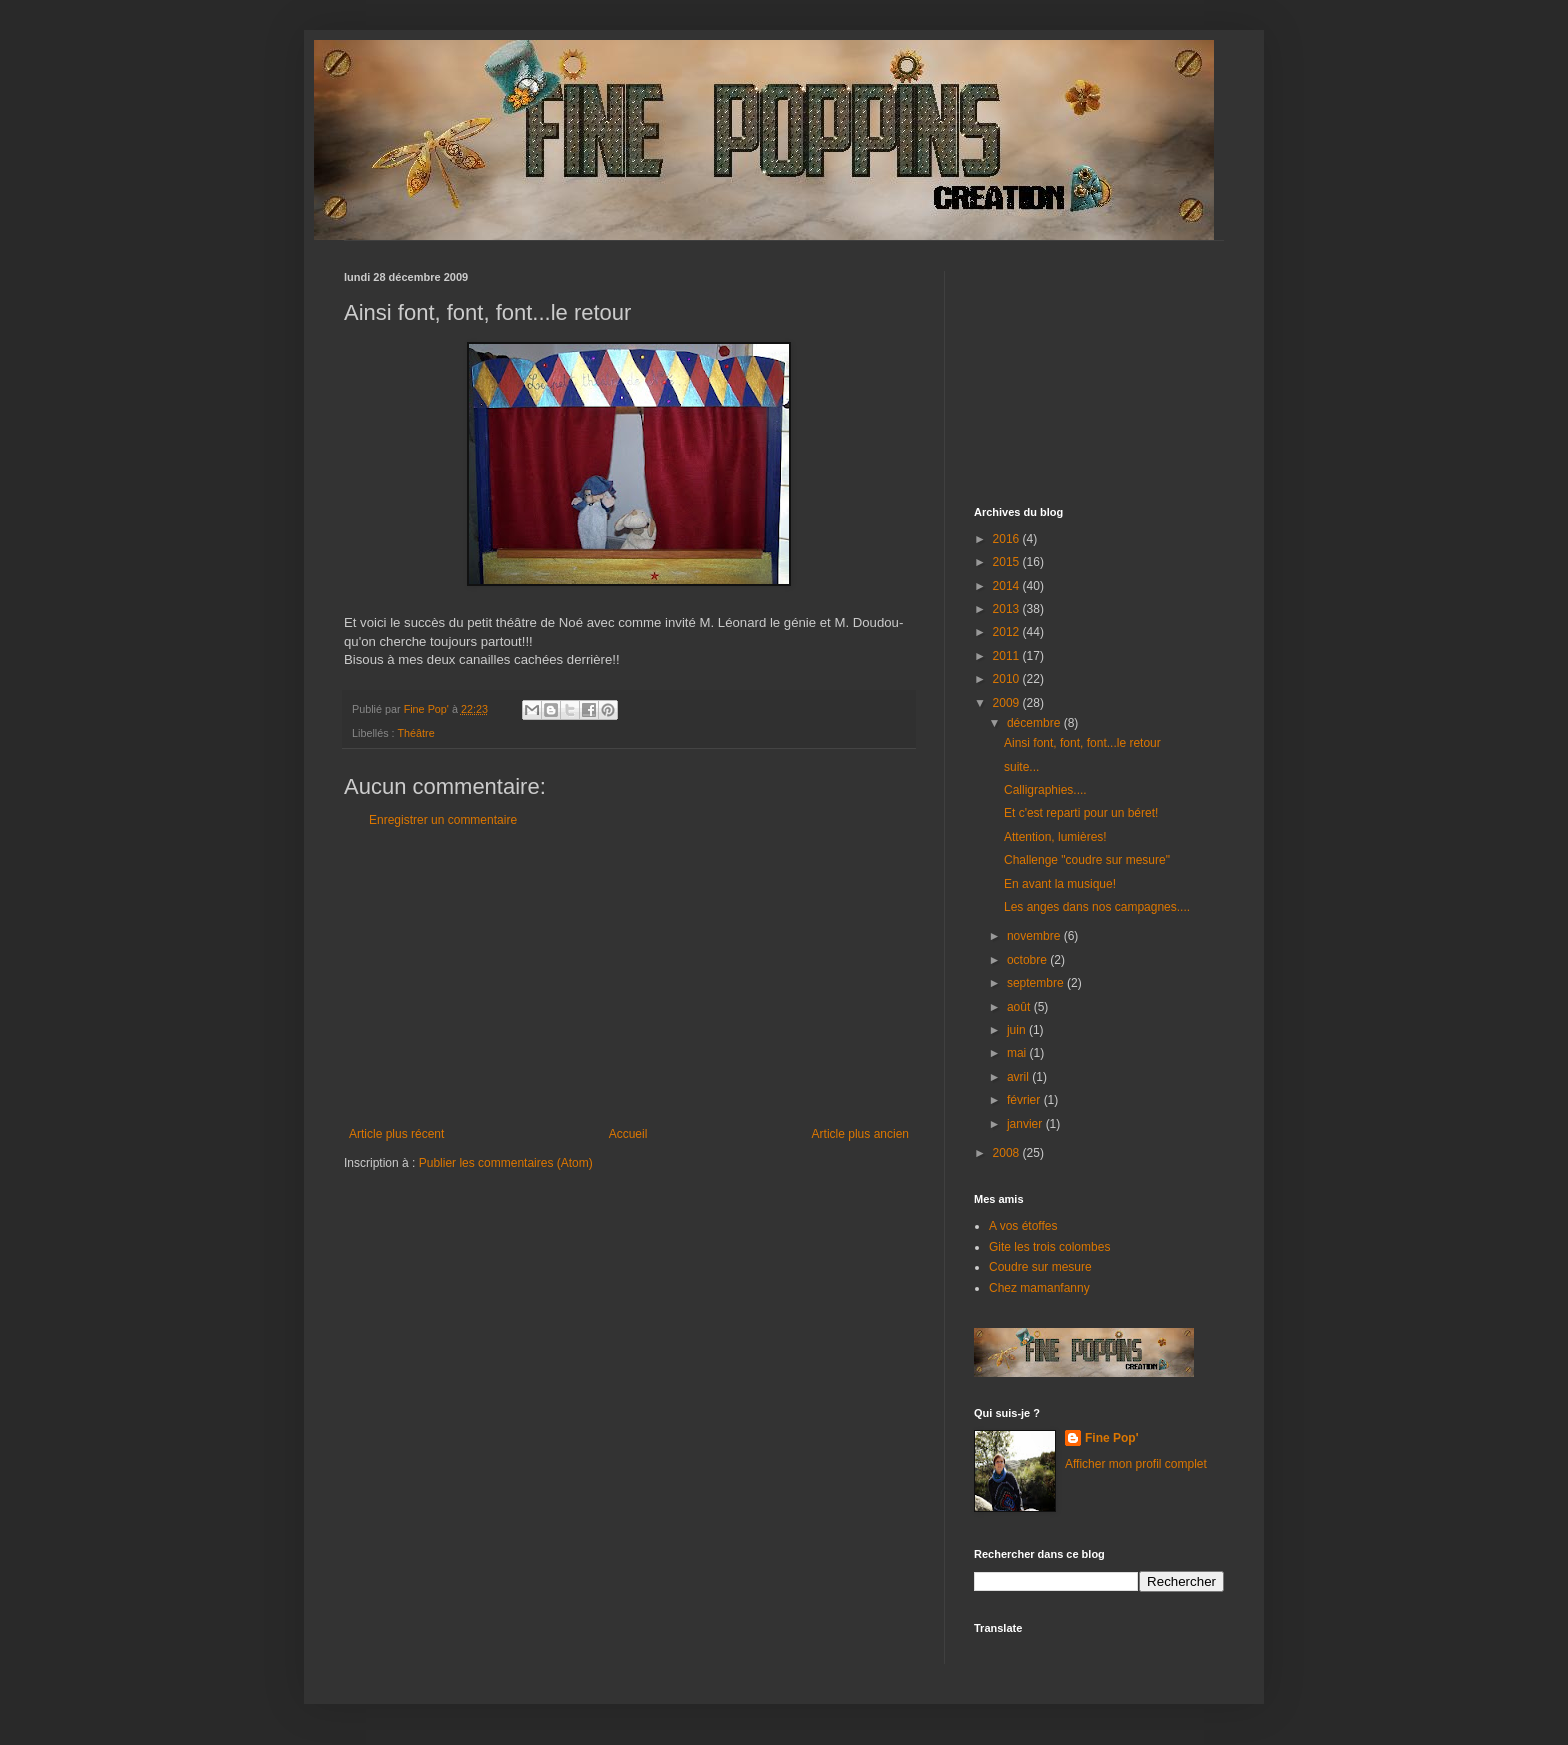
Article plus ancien (860, 1134)
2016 (1008, 539)
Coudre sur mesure (1040, 1267)
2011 (1008, 656)
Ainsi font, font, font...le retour (1082, 743)
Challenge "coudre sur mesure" (1087, 860)
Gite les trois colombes (1049, 1247)
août (1020, 1007)
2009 (1008, 703)
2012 (1008, 632)
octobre (1028, 960)
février (1025, 1100)
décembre (1035, 723)
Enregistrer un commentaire (443, 820)
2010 (1008, 679)
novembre (1035, 936)
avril (1019, 1077)
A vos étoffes (1023, 1226)
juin (1018, 1030)
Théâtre (415, 733)
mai (1018, 1053)
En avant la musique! (1060, 884)
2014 (1008, 586)
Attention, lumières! (1055, 837)
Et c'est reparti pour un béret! (1081, 813)
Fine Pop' (1112, 1438)
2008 (1008, 1153)
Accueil (628, 1134)
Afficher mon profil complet (1136, 1464)
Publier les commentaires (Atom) (506, 1163)
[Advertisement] (629, 977)
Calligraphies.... (1045, 790)
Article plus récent (396, 1134)
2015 (1008, 562)
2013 (1008, 609)
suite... (1021, 767)
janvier (1026, 1124)
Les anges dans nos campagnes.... (1097, 907)
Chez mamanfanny (1039, 1288)
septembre (1037, 983)
